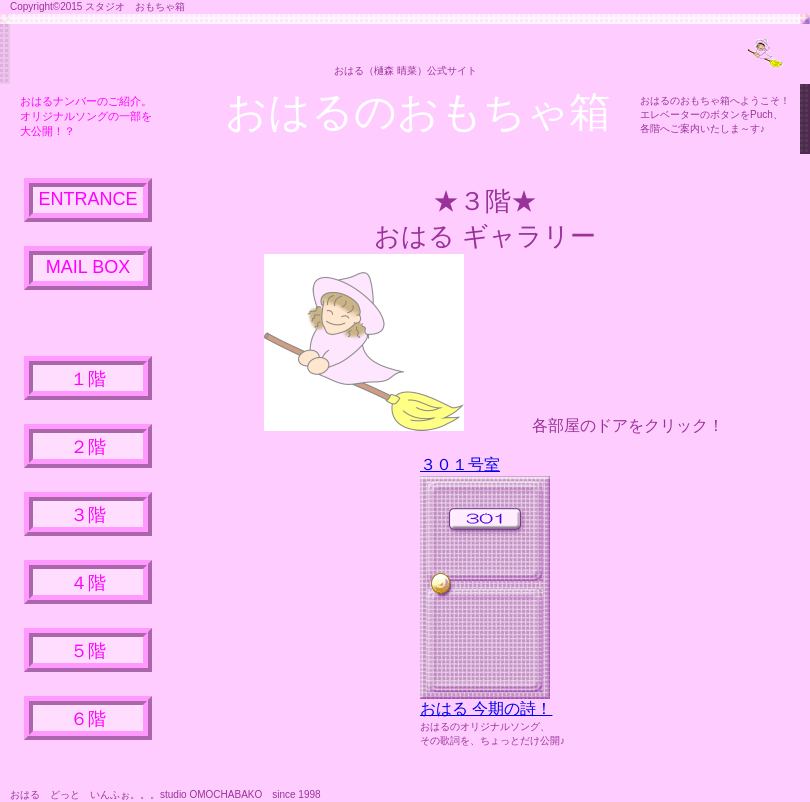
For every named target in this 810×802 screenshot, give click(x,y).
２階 (88, 447)
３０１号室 (460, 464)
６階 (88, 719)
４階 (88, 583)
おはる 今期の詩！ (486, 708)
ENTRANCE (87, 199)
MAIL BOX (88, 267)
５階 (88, 651)
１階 (88, 379)
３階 (88, 515)
